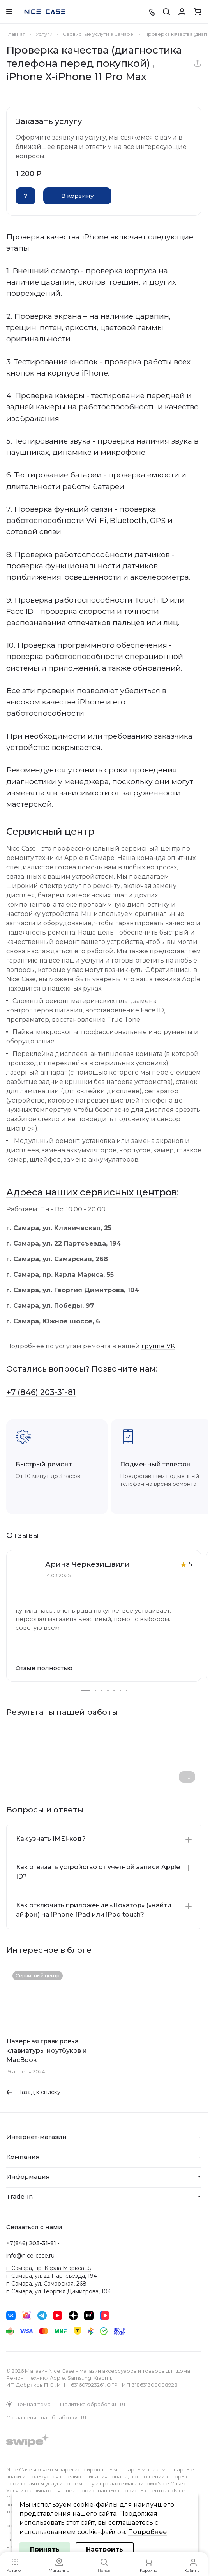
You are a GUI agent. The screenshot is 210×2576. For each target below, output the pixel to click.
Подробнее (147, 2532)
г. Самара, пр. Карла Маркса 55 (48, 2268)
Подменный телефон (155, 1464)
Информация (28, 2176)
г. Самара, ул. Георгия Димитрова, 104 (58, 2291)
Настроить (104, 2549)
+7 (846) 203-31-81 (41, 1392)
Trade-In (19, 2196)
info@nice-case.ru (30, 2255)
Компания (23, 2156)
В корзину (77, 195)
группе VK (158, 1346)
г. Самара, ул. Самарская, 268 (46, 2283)
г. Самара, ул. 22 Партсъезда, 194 (51, 2275)
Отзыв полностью (44, 1668)
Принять (45, 2549)
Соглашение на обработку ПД (46, 2417)
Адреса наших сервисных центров (91, 1192)
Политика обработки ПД (92, 2404)
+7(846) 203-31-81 (31, 2243)
